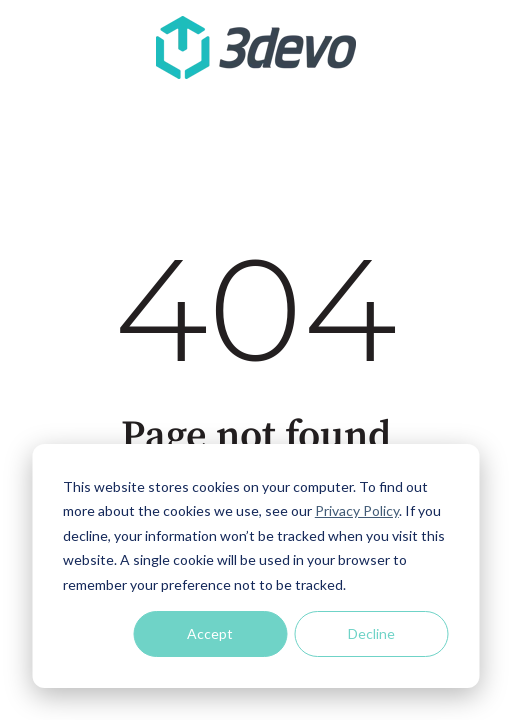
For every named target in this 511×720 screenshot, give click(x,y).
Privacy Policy (357, 510)
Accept (210, 633)
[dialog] (255, 566)
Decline (371, 633)
